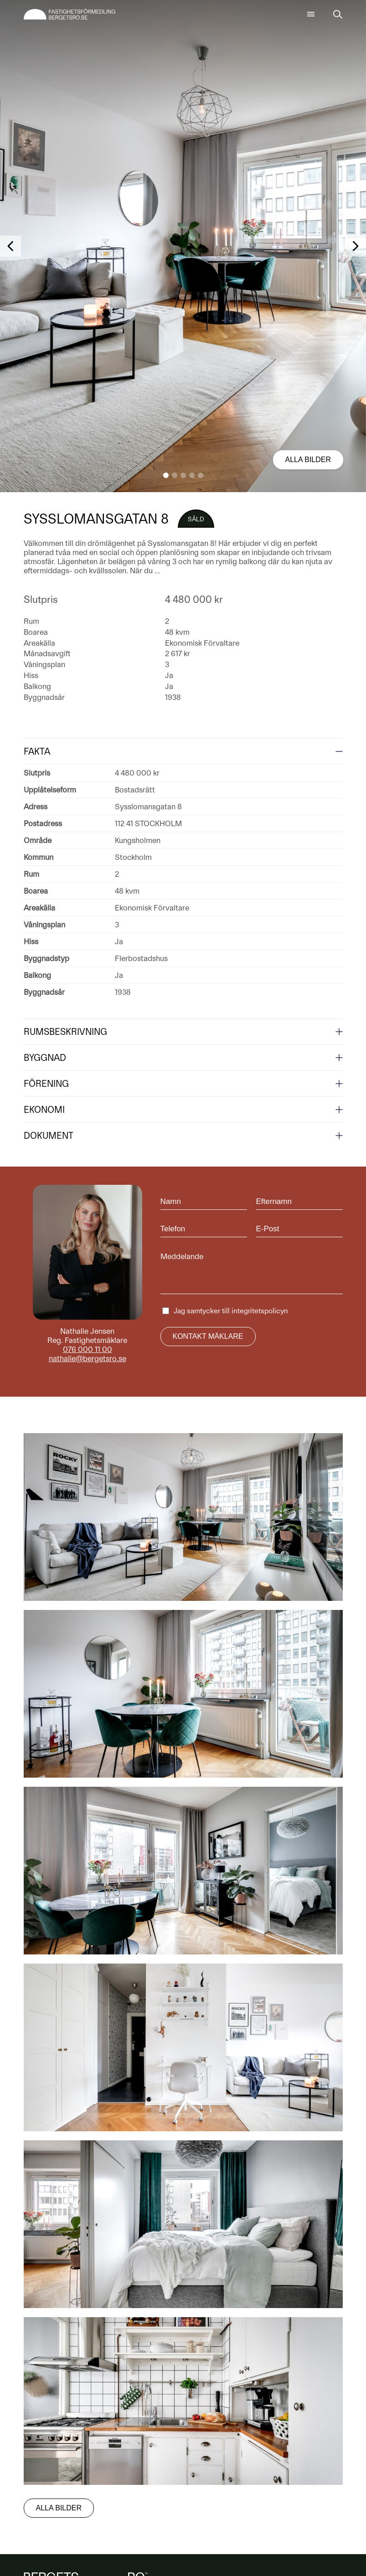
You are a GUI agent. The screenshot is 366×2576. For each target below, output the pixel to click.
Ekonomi (44, 1109)
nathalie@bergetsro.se (87, 1358)
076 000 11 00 (87, 1349)
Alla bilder (308, 459)
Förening (46, 1083)
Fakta (37, 751)
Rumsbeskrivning (65, 1031)
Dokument (48, 1135)
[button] (166, 475)
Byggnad (45, 1057)
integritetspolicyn (260, 1310)
